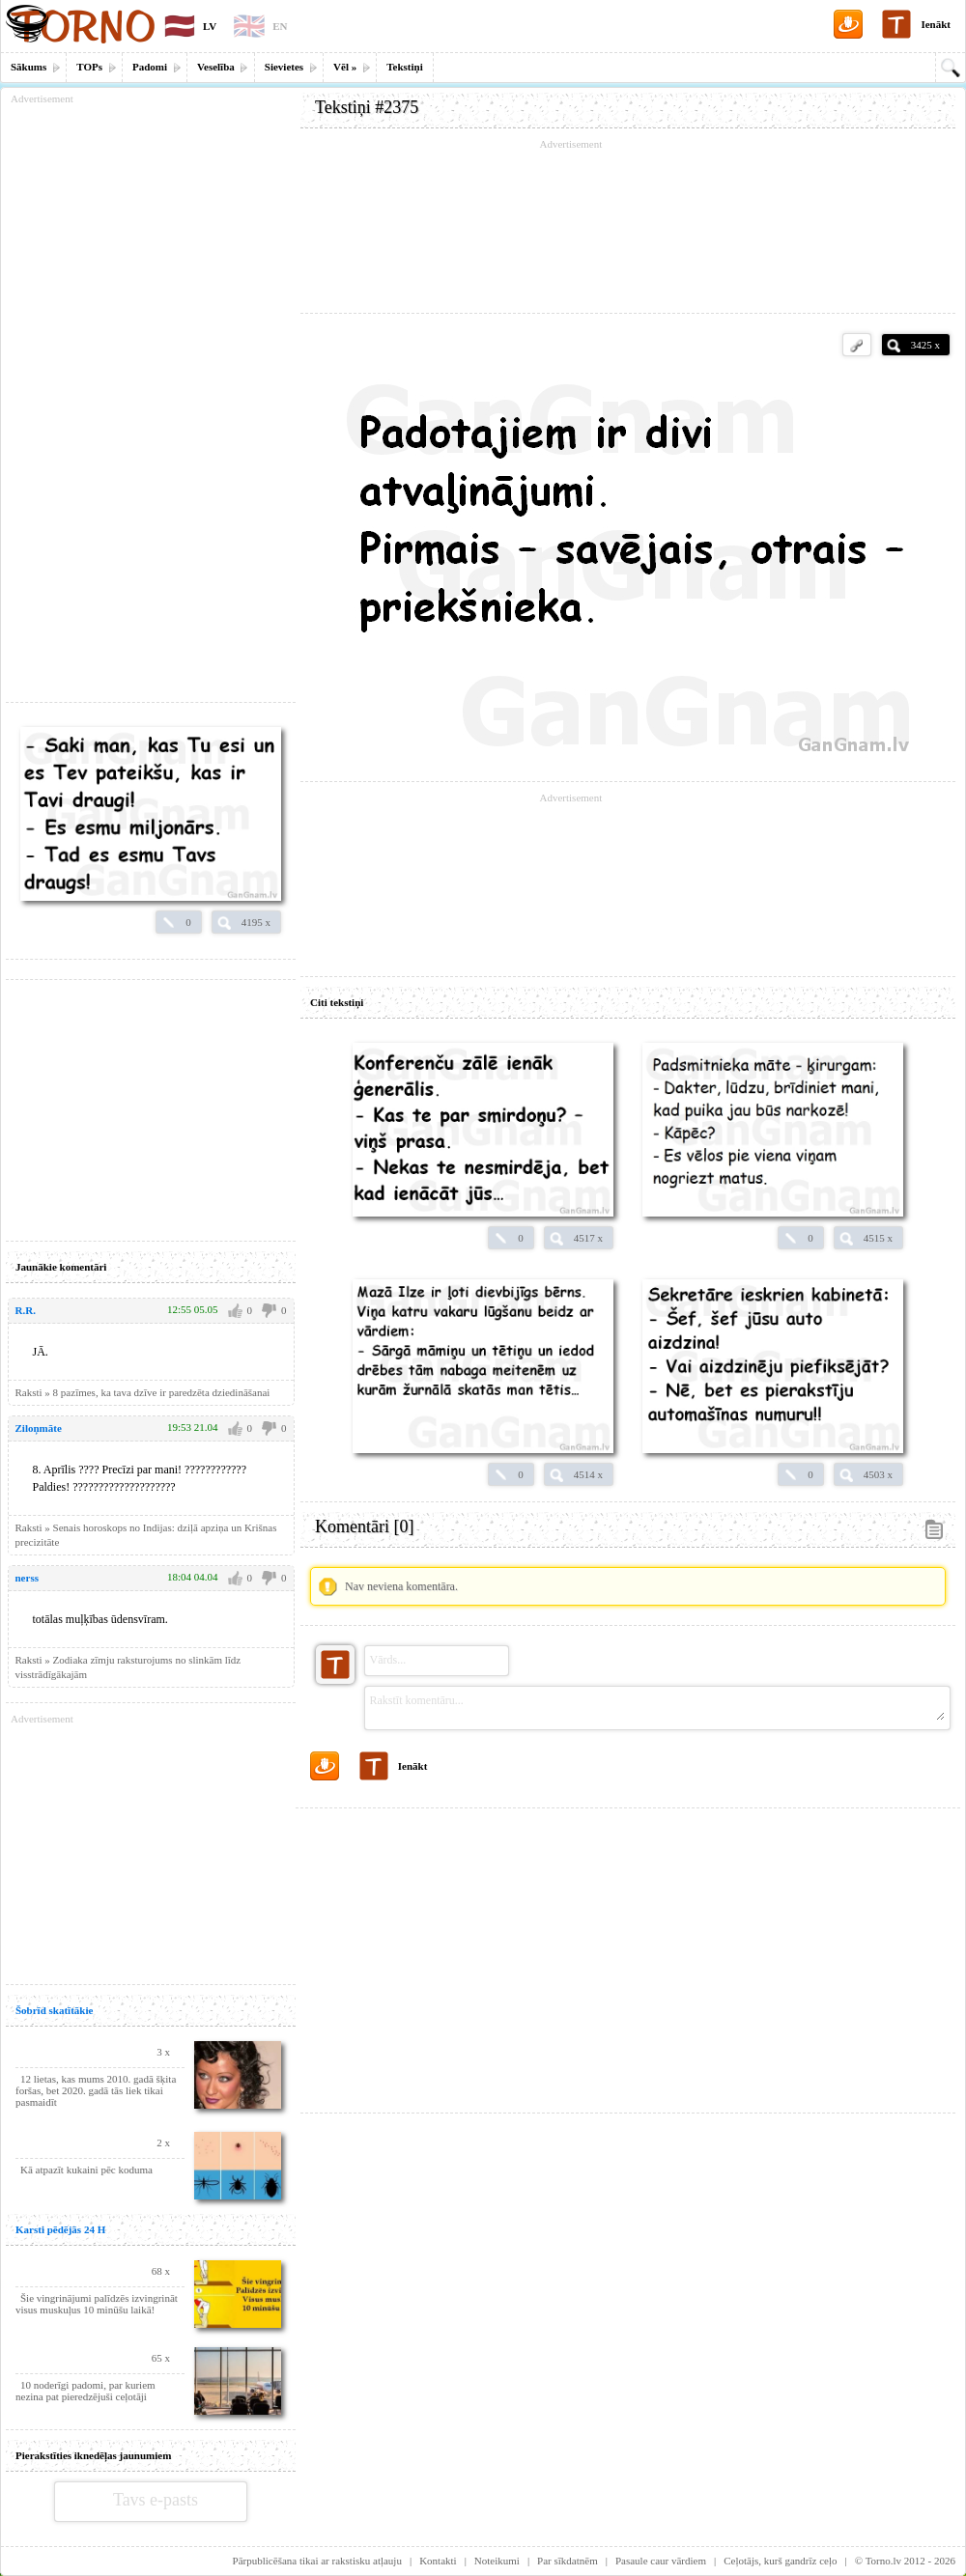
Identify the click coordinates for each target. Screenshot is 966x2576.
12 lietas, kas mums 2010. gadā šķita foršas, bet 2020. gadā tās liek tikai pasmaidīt (95, 2090)
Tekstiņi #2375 (366, 107)
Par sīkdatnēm (567, 2560)
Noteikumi (497, 2560)
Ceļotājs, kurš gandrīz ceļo (780, 2560)
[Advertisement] (628, 226)
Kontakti (438, 2560)
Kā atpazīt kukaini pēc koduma (86, 2169)
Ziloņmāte (38, 1428)
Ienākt (936, 24)
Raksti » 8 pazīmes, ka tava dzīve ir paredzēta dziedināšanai (142, 1392)
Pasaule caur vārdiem (660, 2560)
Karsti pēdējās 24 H (60, 2229)
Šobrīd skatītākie (54, 2010)
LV (209, 26)
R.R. (25, 1310)
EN (279, 26)
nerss (27, 1577)
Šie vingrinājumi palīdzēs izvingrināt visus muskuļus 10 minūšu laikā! (96, 2303)
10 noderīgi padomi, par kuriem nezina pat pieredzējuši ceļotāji (85, 2390)
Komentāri (364, 1526)
